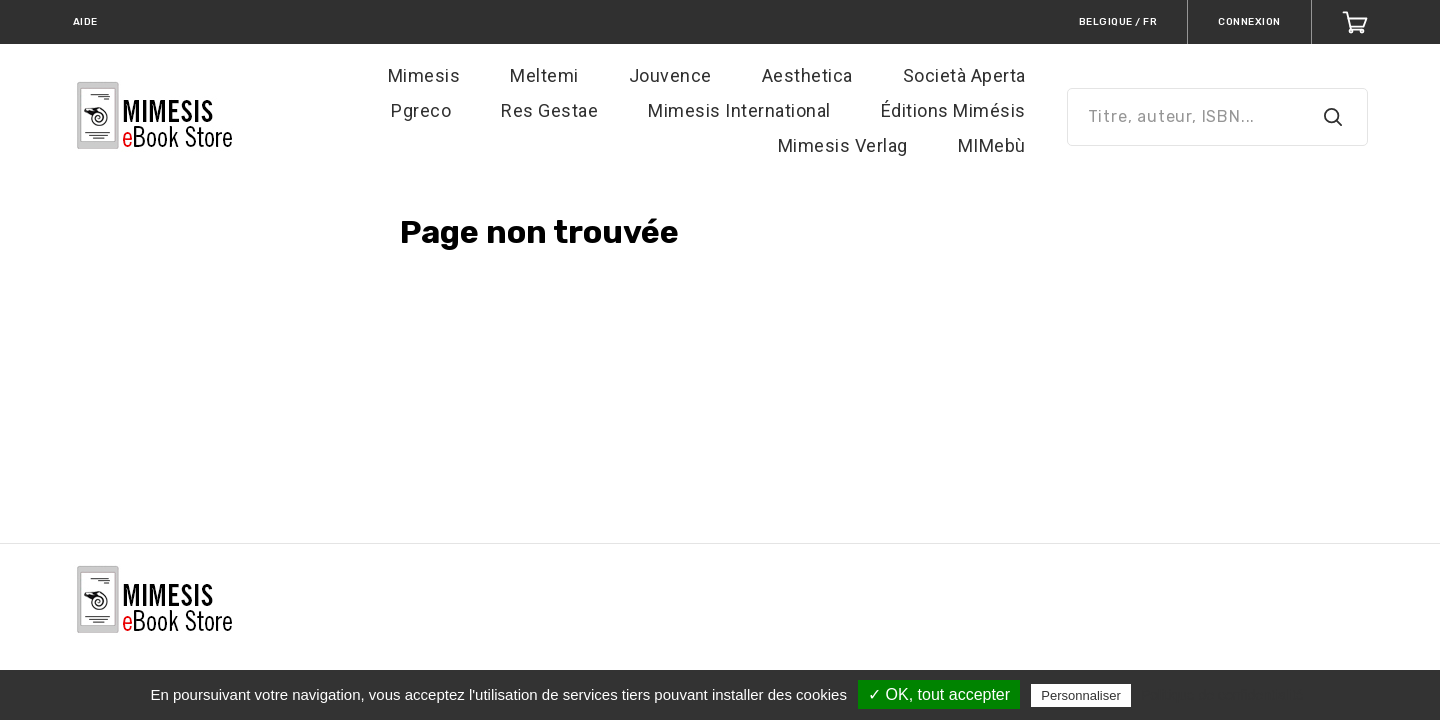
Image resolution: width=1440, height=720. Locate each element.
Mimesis (424, 75)
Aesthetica (807, 75)
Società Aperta (964, 75)
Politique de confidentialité (1222, 695)
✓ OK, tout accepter (939, 694)
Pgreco (421, 110)
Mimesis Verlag (843, 145)
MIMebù (992, 145)
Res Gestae (549, 110)
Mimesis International (739, 110)
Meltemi (544, 75)
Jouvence (670, 75)
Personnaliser (1081, 695)
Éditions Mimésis (953, 110)
